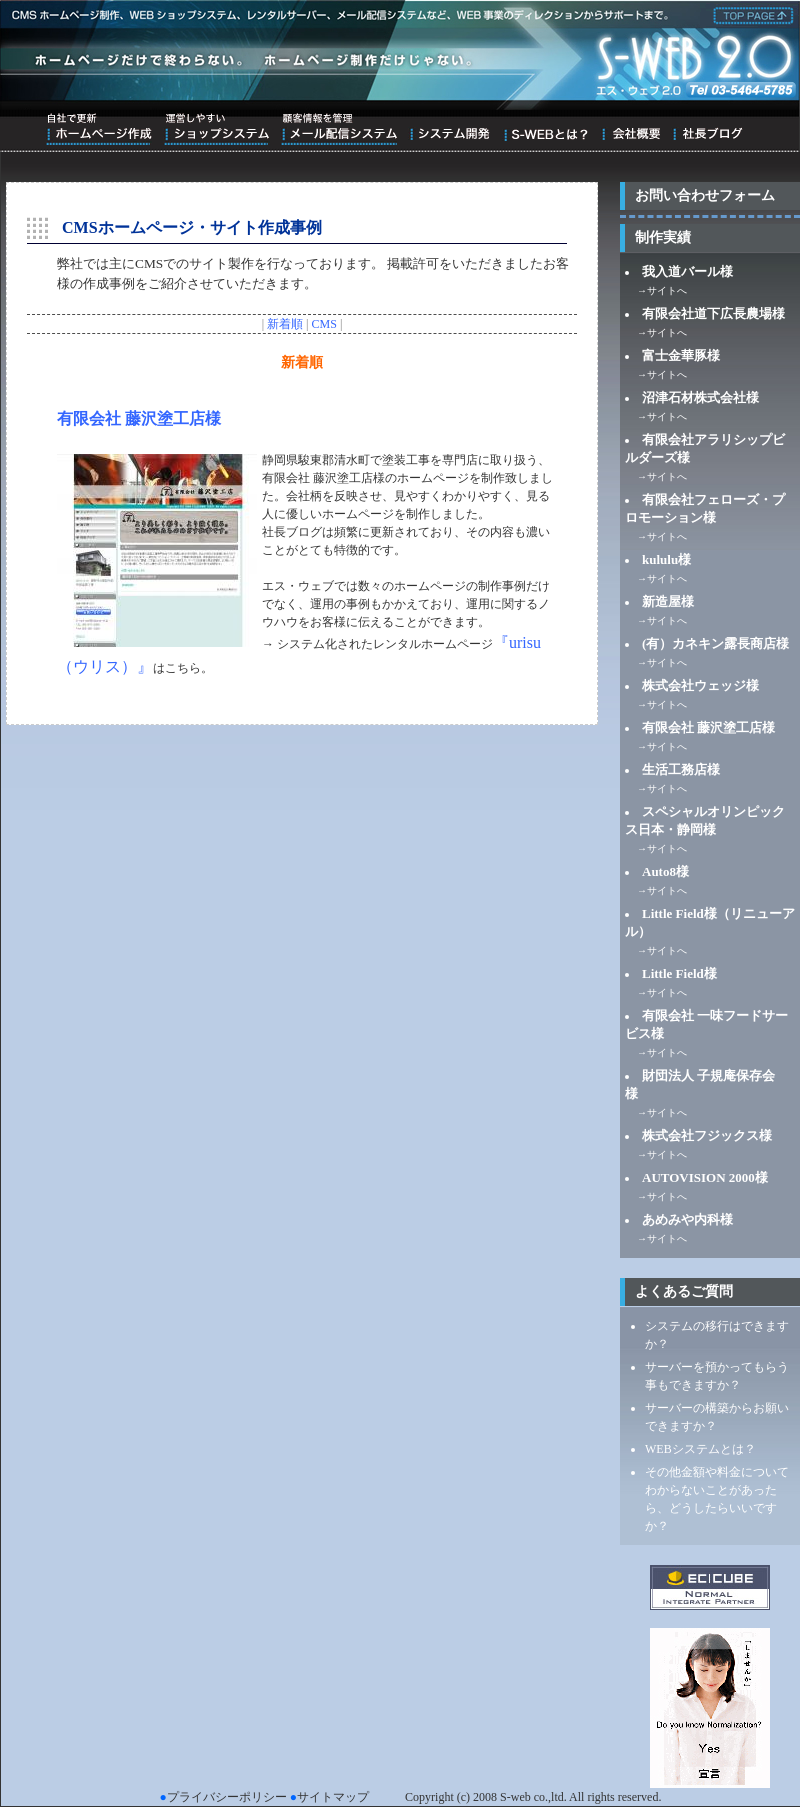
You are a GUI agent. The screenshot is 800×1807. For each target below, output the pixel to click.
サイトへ (667, 290)
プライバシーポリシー (227, 1797)
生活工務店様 (681, 769)
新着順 (285, 324)
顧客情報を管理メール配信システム (339, 129)
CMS (324, 324)
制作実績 (663, 237)
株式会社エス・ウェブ (750, 14)
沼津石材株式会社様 (700, 397)
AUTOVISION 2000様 (705, 1177)
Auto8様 (665, 871)
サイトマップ (333, 1797)
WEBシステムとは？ (700, 1449)
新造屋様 (668, 601)
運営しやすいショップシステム (216, 129)
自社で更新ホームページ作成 (99, 129)
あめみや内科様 (687, 1219)
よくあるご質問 (684, 1291)
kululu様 (666, 559)
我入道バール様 (687, 271)
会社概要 (630, 129)
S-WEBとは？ (545, 129)
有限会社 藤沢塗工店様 (139, 418)
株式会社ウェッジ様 (700, 685)
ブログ (707, 129)
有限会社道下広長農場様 (713, 313)
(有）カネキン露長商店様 (715, 643)
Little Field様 (679, 973)
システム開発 (449, 129)
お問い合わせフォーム (705, 195)
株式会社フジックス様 (707, 1135)
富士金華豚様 (681, 355)
